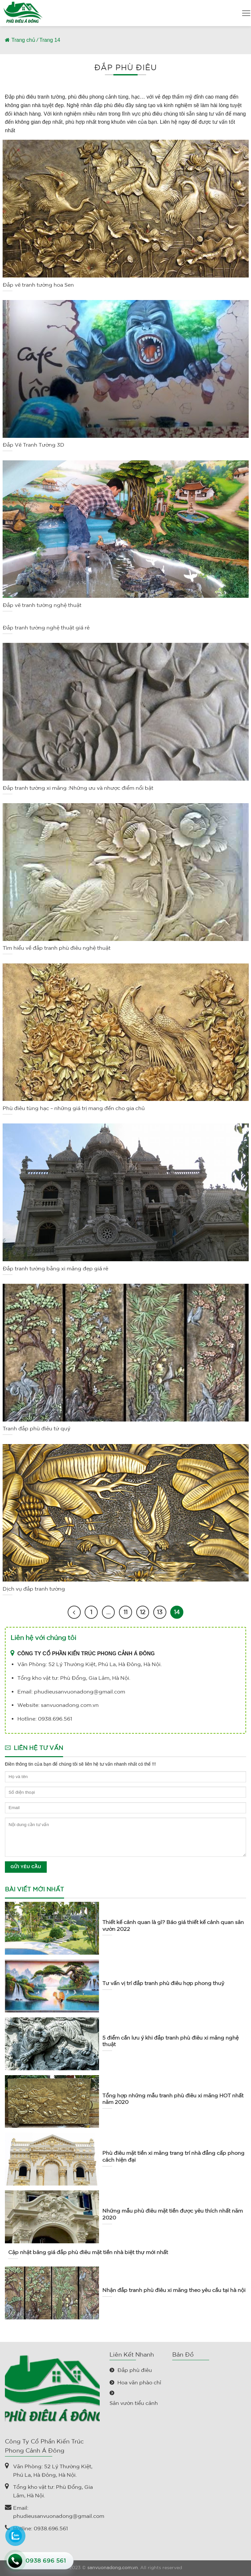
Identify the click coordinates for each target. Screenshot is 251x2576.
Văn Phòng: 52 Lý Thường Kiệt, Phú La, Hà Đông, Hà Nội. (52, 2470)
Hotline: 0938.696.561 (40, 2528)
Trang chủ (23, 40)
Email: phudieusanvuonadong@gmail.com (58, 2512)
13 (159, 1612)
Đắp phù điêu (134, 2370)
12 (142, 1612)
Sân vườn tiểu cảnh (133, 2403)
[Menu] (246, 13)
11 (125, 1612)
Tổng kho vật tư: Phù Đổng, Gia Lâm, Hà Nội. (53, 2491)
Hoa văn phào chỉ (139, 2382)
